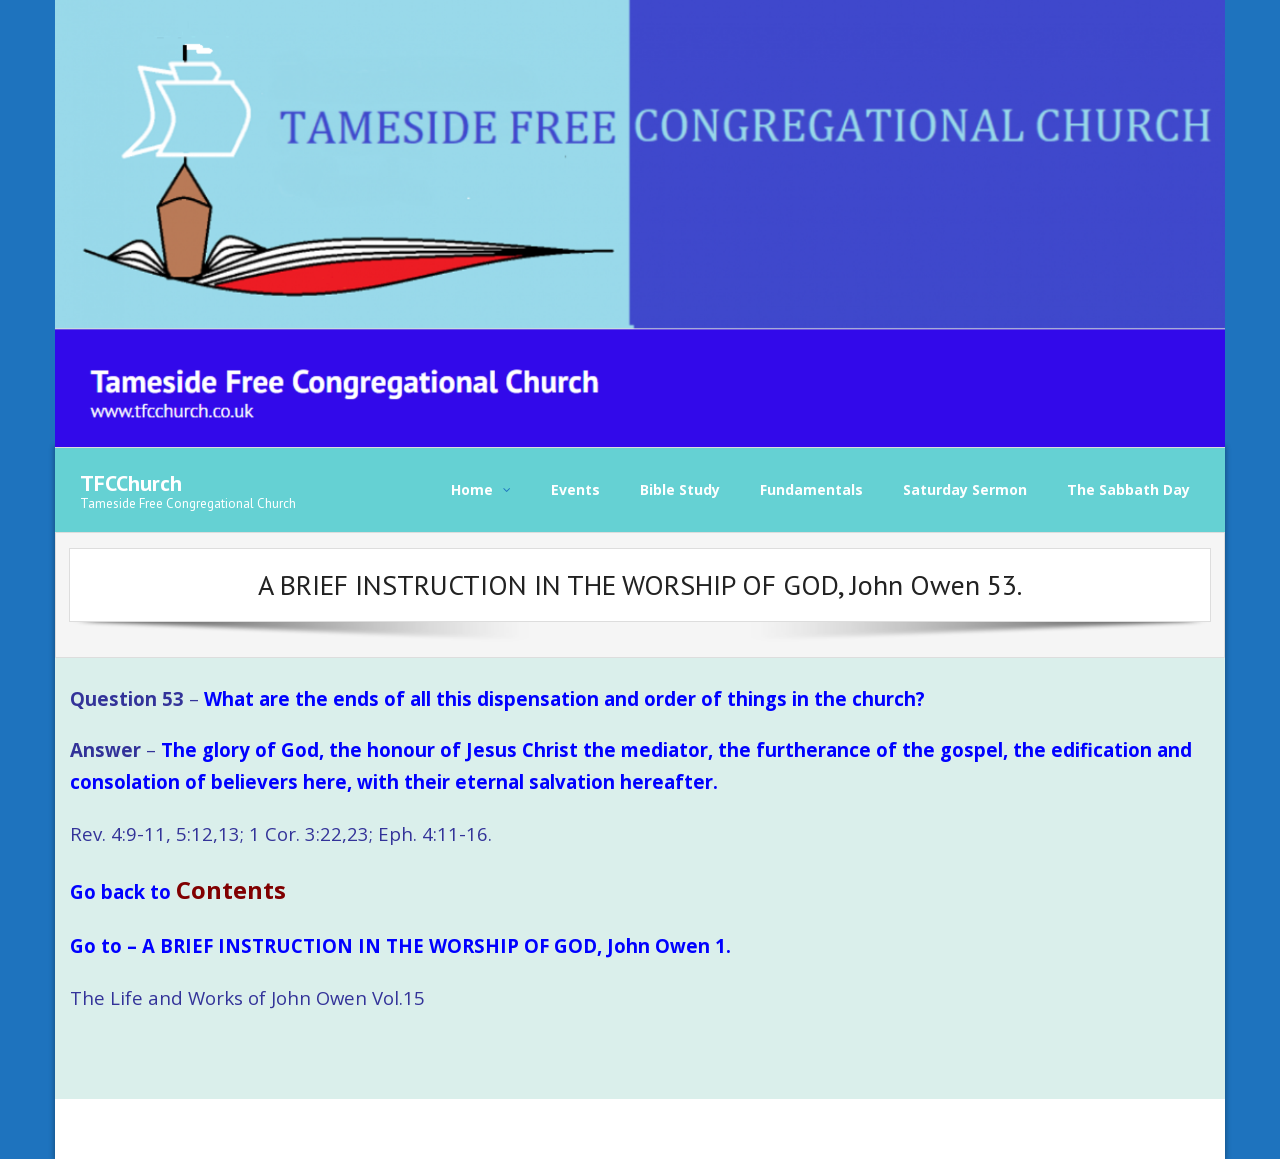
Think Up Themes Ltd (205, 1128)
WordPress (366, 1128)
